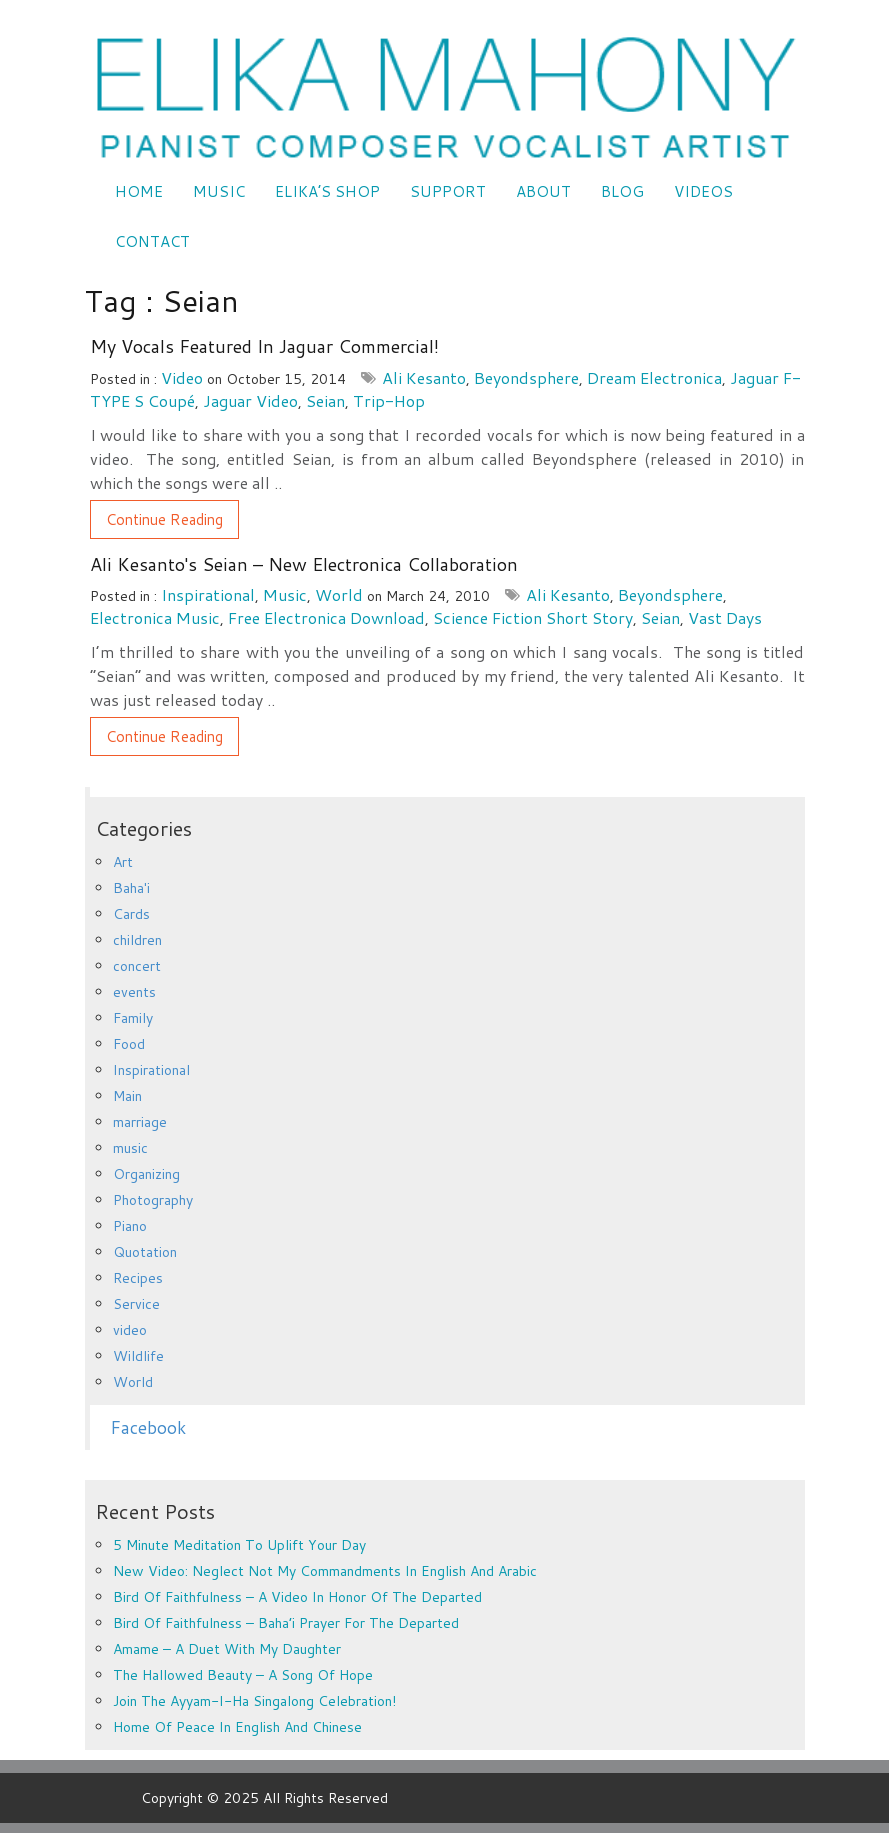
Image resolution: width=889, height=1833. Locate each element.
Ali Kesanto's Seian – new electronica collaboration (304, 564)
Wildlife (138, 1356)
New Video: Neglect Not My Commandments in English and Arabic (325, 1571)
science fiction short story (533, 617)
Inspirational (208, 594)
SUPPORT (448, 191)
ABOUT (543, 191)
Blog (622, 191)
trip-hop (389, 400)
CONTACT (152, 241)
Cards (131, 914)
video (182, 377)
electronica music (155, 617)
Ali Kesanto (424, 377)
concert (137, 966)
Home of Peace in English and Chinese (237, 1727)
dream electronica (654, 377)
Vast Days (725, 617)
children (137, 940)
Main (127, 1096)
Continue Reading (164, 519)
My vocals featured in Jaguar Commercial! (264, 346)
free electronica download (326, 617)
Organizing (146, 1174)
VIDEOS (703, 191)
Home (139, 191)
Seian (325, 400)
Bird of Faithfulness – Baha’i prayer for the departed (286, 1623)
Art (123, 862)
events (134, 992)
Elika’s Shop (327, 191)
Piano (130, 1226)
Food (129, 1044)
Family (133, 1018)
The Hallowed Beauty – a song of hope (243, 1675)
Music (219, 191)
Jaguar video (250, 400)
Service (136, 1304)
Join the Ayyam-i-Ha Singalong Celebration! (254, 1701)
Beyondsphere (526, 377)
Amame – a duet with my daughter (227, 1649)
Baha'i (131, 888)
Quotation (145, 1252)
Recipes (138, 1278)
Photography (153, 1200)
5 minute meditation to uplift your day (239, 1545)
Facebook (148, 1427)
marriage (140, 1122)
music (285, 594)
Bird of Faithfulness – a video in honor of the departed (297, 1597)
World (339, 594)
